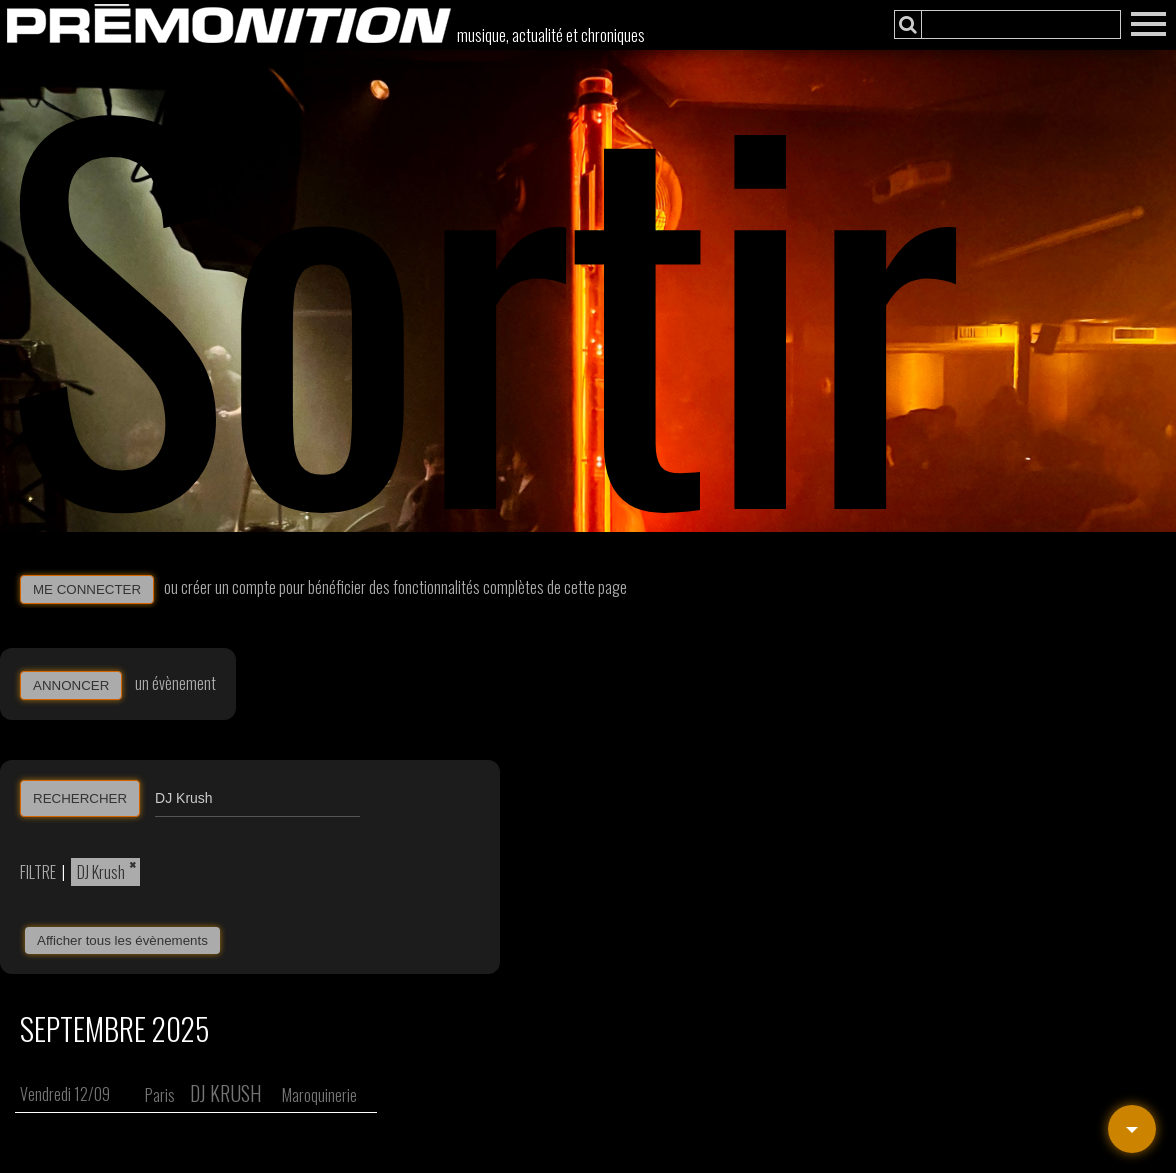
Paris (160, 1095)
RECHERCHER (80, 798)
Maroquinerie (319, 1095)
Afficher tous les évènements (122, 940)
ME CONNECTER (87, 589)
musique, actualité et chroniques (551, 35)
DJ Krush (101, 872)
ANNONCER (71, 685)
